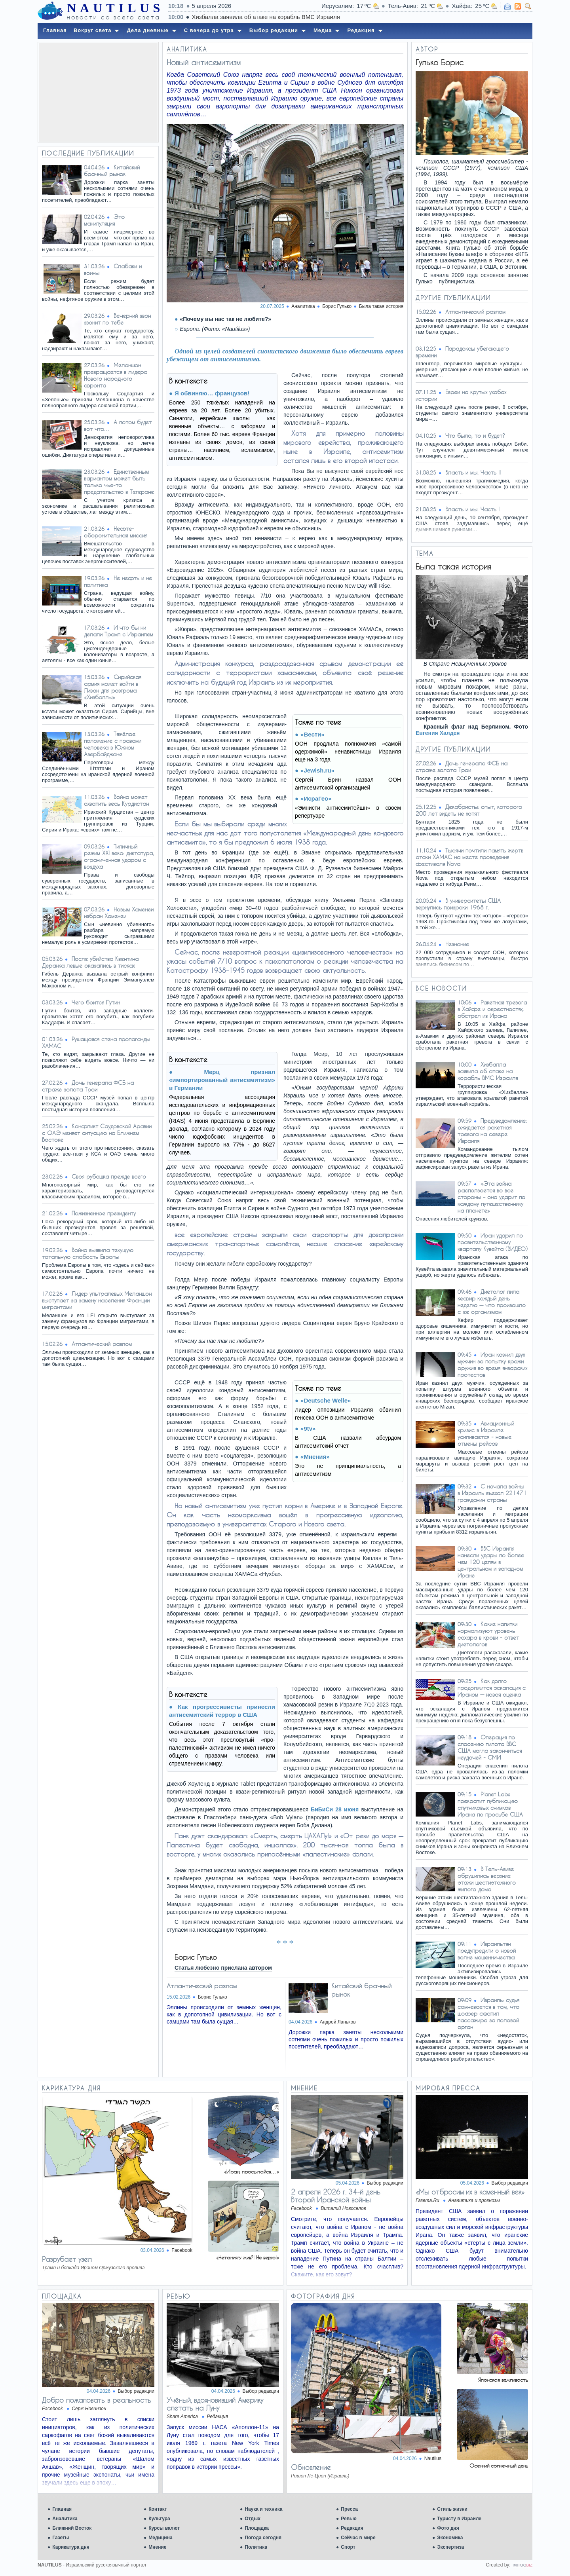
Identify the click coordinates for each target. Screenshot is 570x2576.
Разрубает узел (66, 2259)
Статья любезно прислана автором (223, 1968)
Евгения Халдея (438, 733)
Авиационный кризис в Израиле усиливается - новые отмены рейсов (486, 1433)
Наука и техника (263, 2509)
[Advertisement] (98, 92)
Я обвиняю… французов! (212, 393)
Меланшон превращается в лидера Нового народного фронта (115, 375)
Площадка (257, 2528)
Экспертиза (450, 2547)
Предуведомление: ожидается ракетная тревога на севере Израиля (492, 1130)
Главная (62, 2509)
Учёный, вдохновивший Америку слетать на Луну (215, 2404)
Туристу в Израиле (459, 2518)
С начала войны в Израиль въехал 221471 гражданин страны (492, 1493)
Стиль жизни (452, 2509)
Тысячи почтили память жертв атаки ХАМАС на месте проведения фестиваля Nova (469, 857)
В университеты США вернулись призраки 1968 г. (458, 904)
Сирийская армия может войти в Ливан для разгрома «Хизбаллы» (112, 687)
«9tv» (307, 1428)
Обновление (311, 2467)
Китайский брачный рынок (112, 170)
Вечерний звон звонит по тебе (117, 319)
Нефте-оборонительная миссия (115, 532)
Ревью (348, 2518)
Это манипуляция (104, 220)
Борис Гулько (212, 1997)
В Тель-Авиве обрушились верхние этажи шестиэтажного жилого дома (487, 1879)
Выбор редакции (385, 2183)
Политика (256, 2547)
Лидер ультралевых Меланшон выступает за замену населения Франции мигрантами (97, 1300)
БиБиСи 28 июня (335, 1809)
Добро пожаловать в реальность (96, 2400)
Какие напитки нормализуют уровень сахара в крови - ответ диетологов (488, 1634)
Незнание (457, 944)
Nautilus (432, 2458)
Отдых (252, 2518)
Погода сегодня (263, 2537)
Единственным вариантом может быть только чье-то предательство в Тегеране (119, 481)
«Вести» (312, 734)
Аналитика (65, 2518)
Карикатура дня (70, 2547)
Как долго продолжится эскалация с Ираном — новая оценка (492, 1688)
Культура (159, 2518)
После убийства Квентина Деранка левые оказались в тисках (90, 962)
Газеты (60, 2537)
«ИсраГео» (316, 798)
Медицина (160, 2537)
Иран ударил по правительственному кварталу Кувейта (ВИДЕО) (493, 1242)
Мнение (157, 2547)
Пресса (349, 2509)
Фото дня (448, 2528)
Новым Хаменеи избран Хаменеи (119, 912)
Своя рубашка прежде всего (109, 1176)
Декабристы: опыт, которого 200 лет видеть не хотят (469, 810)
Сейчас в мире (358, 2537)
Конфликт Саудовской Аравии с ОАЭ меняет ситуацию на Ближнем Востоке (97, 1133)
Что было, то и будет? (475, 435)
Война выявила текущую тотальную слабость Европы (87, 1253)
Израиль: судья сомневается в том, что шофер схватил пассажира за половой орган (488, 2013)
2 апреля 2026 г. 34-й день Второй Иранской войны (335, 2196)
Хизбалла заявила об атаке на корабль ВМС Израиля (488, 1071)
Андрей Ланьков (338, 2022)
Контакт (157, 2509)
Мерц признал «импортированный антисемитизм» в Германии (222, 1080)
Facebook (181, 2250)
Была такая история (381, 306)
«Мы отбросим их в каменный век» (470, 2192)
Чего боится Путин (96, 1002)
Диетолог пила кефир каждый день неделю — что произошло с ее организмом (492, 1301)
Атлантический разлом (102, 1343)
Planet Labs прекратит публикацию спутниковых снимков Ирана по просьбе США (490, 1804)
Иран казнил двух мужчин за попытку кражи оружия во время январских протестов (492, 1364)
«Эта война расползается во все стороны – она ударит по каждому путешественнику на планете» (491, 1197)
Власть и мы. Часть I (472, 509)
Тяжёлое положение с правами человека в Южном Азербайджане (112, 744)
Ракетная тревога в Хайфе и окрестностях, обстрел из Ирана (492, 1009)
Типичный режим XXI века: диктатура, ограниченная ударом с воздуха (119, 856)
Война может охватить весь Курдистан (116, 800)
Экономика (450, 2537)
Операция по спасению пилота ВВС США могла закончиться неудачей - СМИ (490, 1747)
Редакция (352, 2528)
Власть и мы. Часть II (473, 472)
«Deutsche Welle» (325, 1400)
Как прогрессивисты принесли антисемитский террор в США (222, 1710)
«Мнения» (315, 1456)
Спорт (348, 2547)
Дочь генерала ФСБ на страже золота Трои (88, 1086)
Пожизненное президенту (104, 1213)
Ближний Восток (71, 2528)
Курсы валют (164, 2528)
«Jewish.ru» (317, 770)
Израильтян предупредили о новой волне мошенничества (487, 1950)
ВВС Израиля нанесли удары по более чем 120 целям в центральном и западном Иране (491, 1562)
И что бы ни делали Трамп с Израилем (118, 631)
